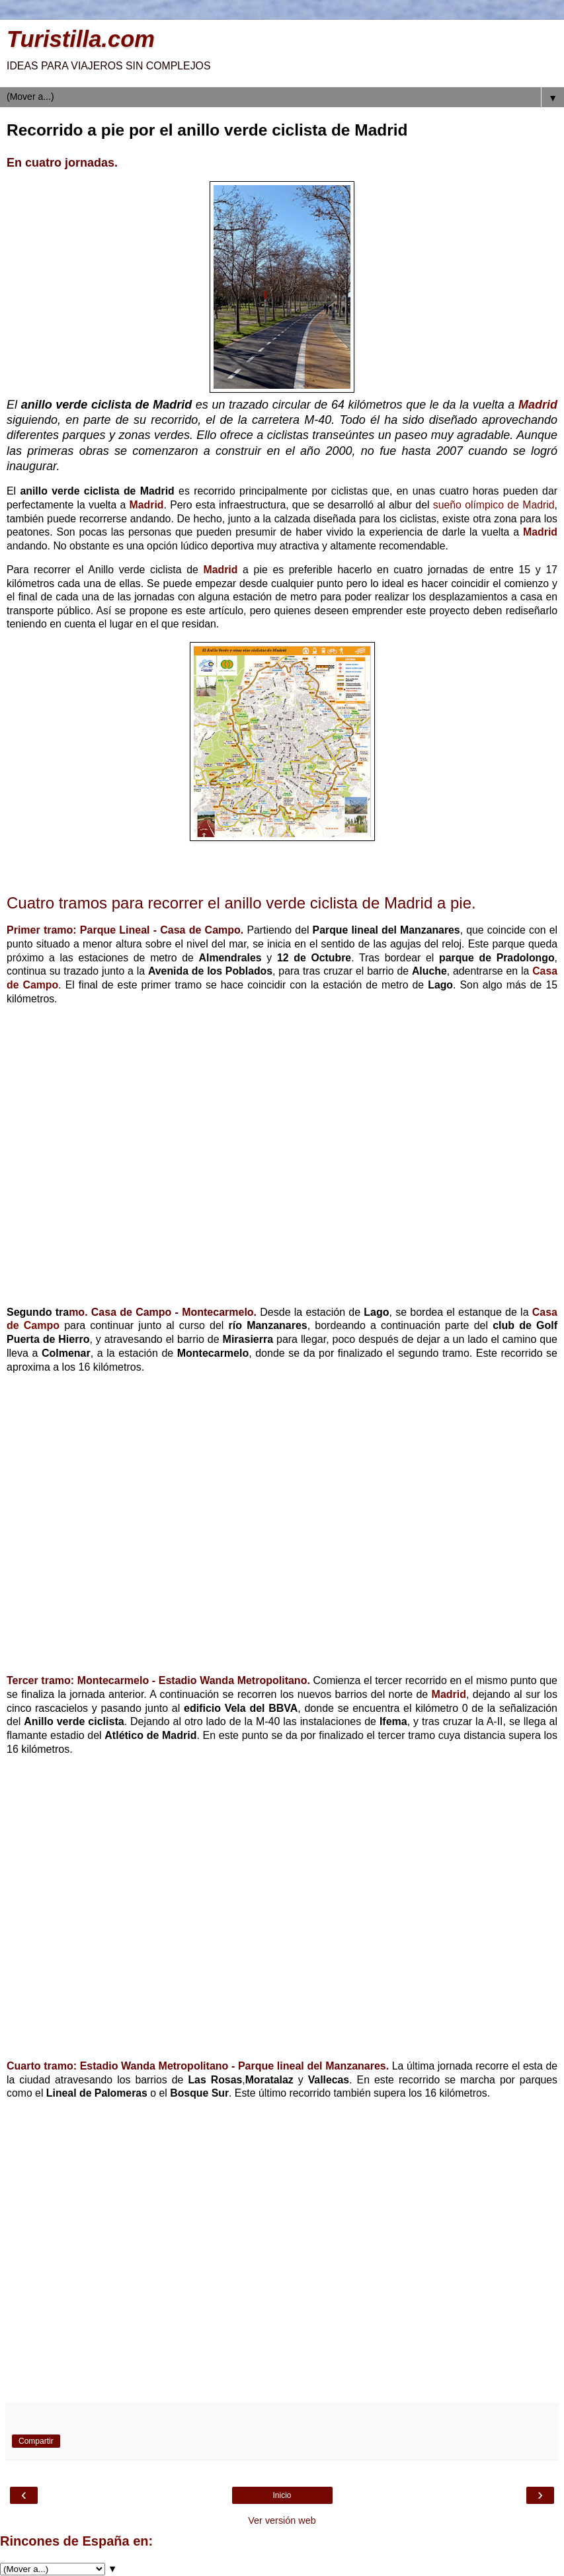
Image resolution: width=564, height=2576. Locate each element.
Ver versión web (281, 2520)
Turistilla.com (81, 39)
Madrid (537, 404)
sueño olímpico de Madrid (494, 504)
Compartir (36, 2441)
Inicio (281, 2495)
